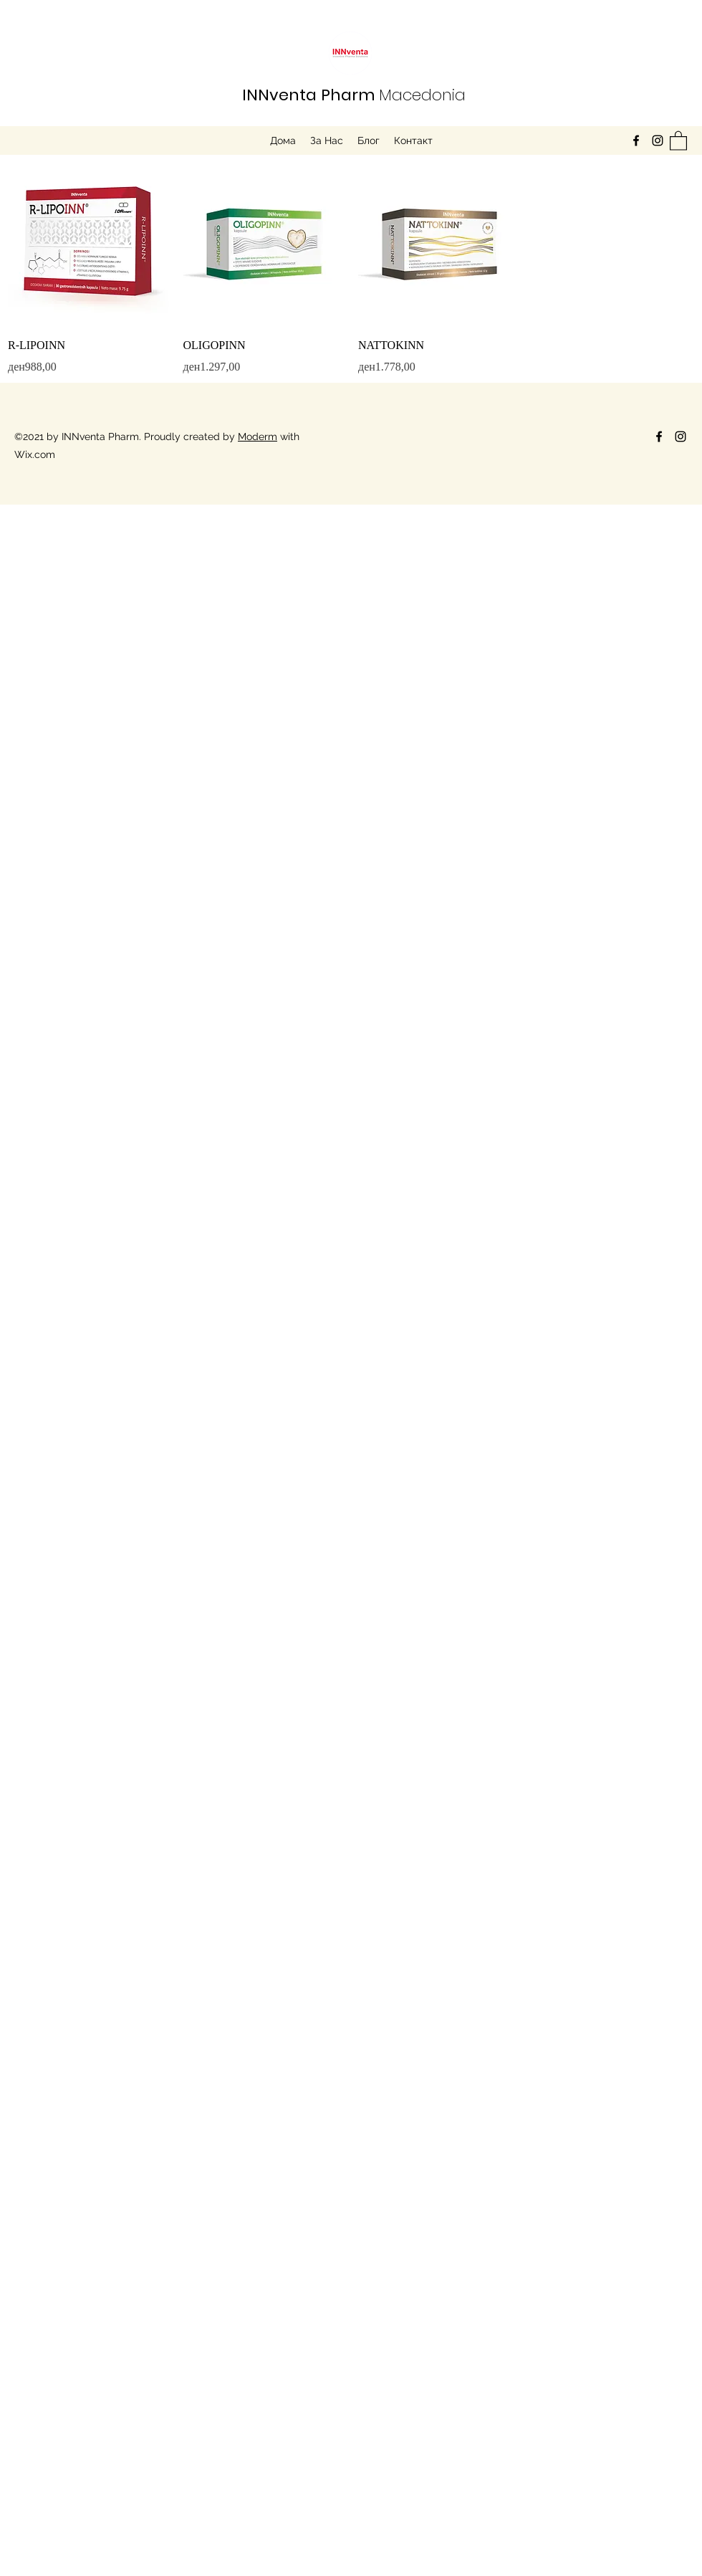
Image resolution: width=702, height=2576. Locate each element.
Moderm (257, 436)
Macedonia (354, 95)
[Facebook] (636, 140)
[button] (678, 140)
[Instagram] (657, 140)
